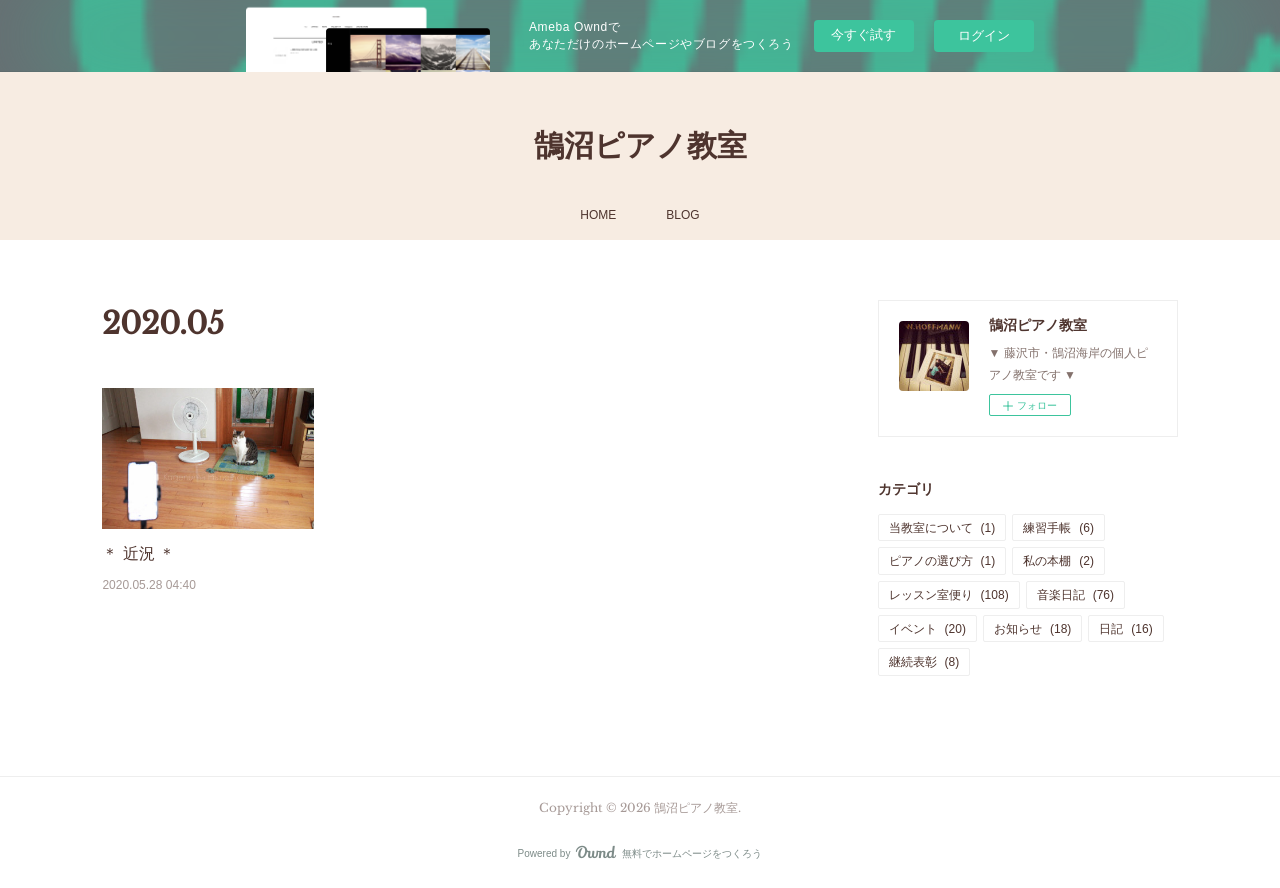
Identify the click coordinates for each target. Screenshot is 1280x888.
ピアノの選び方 (942, 561)
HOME (598, 215)
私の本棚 (1058, 561)
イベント (927, 629)
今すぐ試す (863, 34)
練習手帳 (1058, 528)
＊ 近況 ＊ (138, 553)
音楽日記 (1075, 595)
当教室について (942, 528)
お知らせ (1032, 629)
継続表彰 (924, 662)
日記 (1125, 629)
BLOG (682, 215)
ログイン (984, 35)
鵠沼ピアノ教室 (640, 145)
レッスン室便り (949, 595)
